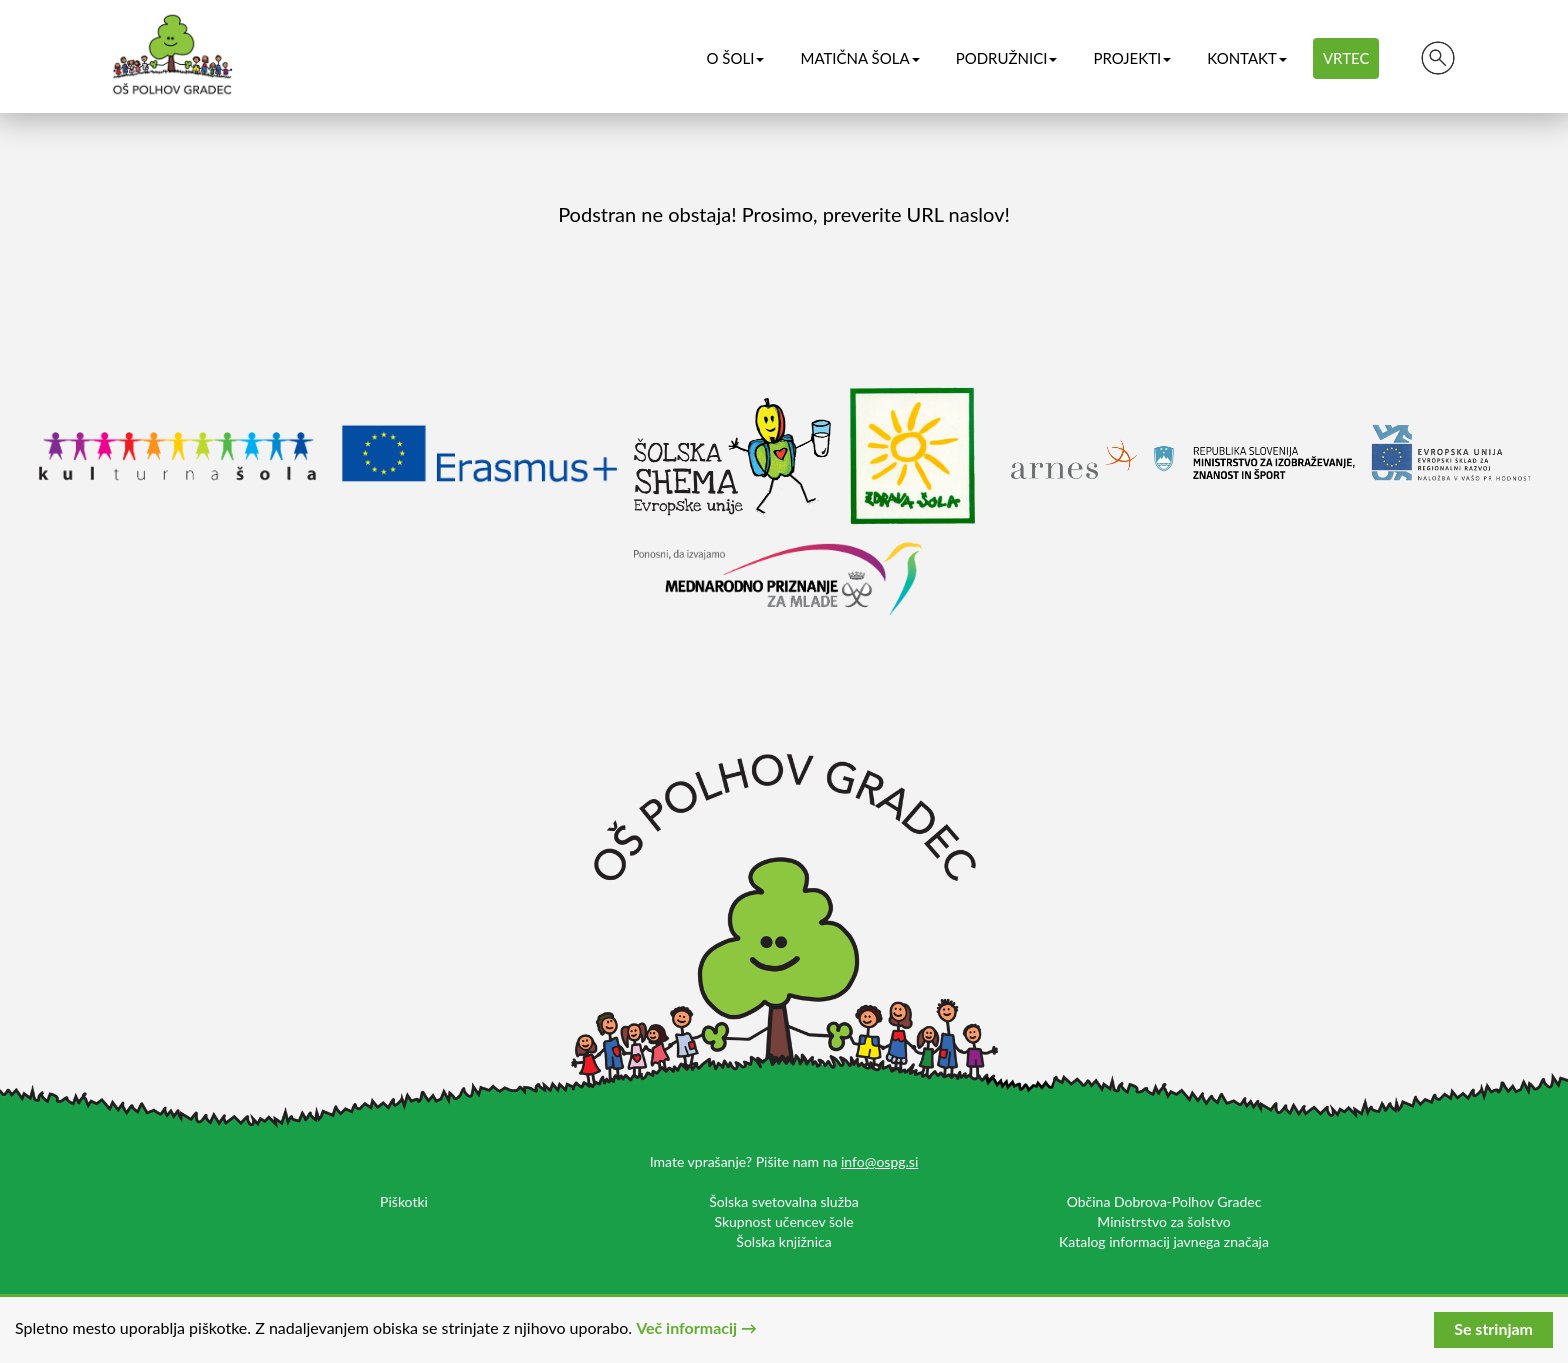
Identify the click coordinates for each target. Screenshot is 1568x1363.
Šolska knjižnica (783, 1241)
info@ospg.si (879, 1161)
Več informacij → (696, 1327)
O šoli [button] (735, 58)
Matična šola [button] (859, 58)
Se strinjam (1493, 1328)
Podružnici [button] (1007, 58)
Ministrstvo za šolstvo (1163, 1221)
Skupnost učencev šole (783, 1221)
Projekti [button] (1132, 58)
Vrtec (1346, 58)
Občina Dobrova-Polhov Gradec (1164, 1201)
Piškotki (404, 1201)
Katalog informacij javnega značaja (1164, 1241)
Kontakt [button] (1247, 58)
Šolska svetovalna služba (784, 1201)
